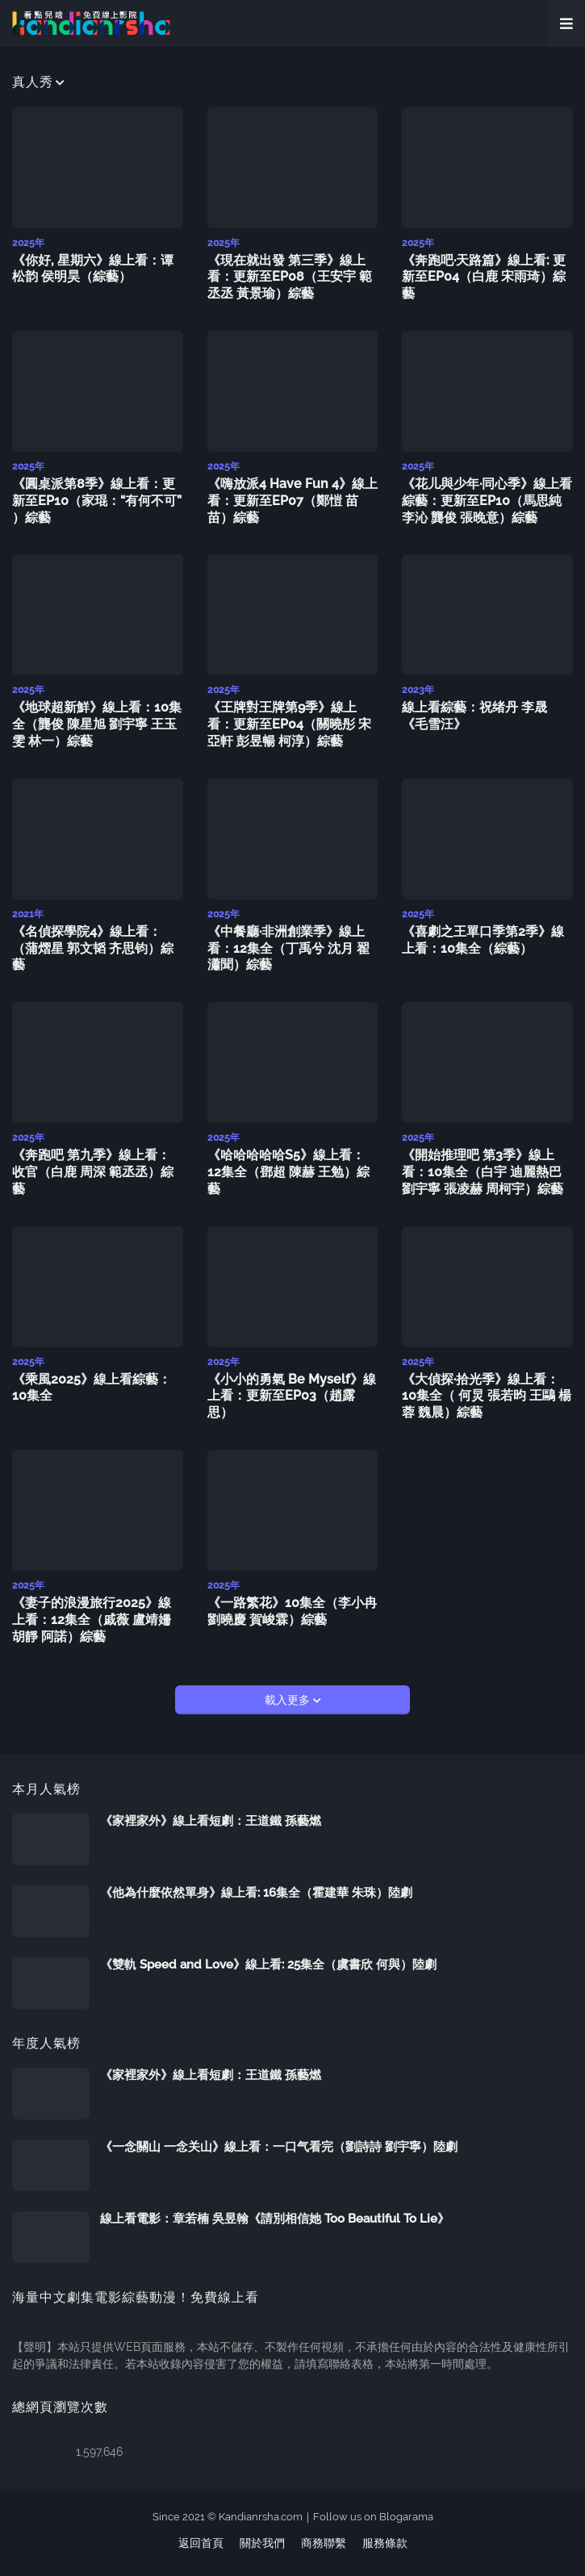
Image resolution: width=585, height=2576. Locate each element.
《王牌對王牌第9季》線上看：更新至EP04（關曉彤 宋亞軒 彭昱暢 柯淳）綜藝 (289, 724)
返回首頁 (201, 2542)
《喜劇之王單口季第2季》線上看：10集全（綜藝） (483, 940)
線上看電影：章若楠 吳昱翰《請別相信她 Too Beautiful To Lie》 (274, 2218)
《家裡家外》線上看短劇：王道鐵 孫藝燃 (210, 1821)
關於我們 (262, 2542)
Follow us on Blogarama (373, 2517)
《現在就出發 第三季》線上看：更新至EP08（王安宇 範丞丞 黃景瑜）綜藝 (289, 277)
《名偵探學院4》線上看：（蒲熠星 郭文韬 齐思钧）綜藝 (92, 948)
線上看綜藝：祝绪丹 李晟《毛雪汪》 (474, 715)
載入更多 (289, 1699)
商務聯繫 (323, 2542)
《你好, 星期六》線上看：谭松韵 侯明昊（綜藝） (92, 269)
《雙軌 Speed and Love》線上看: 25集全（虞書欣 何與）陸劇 (268, 1964)
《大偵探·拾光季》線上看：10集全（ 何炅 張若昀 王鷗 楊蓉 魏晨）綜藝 (486, 1396)
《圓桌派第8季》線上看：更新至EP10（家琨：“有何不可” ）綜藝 (97, 500)
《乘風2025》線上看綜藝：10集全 (91, 1388)
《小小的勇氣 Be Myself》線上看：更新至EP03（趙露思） (291, 1396)
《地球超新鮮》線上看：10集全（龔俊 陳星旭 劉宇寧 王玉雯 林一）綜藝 (97, 724)
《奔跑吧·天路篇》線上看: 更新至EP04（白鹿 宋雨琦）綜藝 (484, 277)
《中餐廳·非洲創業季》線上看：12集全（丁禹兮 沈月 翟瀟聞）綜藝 (288, 948)
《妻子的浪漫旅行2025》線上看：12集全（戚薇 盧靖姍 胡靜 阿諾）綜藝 (91, 1619)
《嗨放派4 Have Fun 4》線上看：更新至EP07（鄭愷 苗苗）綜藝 (292, 500)
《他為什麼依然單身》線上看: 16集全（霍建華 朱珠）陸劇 (256, 1892)
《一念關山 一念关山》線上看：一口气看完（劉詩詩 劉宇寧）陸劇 (279, 2147)
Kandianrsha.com (261, 2517)
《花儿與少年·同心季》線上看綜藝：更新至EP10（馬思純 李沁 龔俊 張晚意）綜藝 (487, 500)
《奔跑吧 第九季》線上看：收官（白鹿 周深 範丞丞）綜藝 (92, 1171)
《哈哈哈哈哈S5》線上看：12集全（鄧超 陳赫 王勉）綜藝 (288, 1171)
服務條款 (384, 2542)
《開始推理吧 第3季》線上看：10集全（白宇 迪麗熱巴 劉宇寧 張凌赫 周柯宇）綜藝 (482, 1171)
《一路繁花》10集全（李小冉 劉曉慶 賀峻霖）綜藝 (292, 1611)
